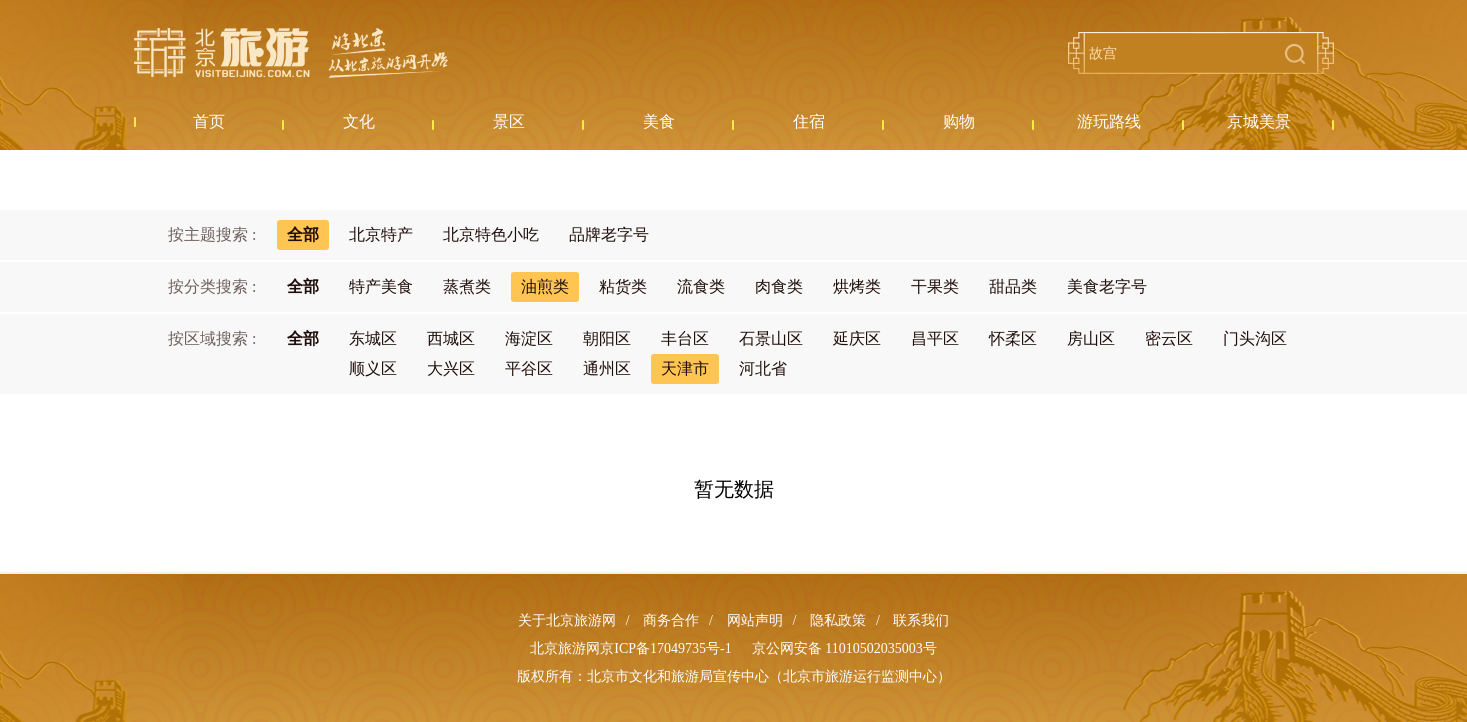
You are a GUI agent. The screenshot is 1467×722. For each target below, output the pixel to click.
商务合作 (671, 620)
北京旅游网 (291, 53)
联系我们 (921, 620)
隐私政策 (838, 620)
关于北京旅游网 (567, 620)
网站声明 (755, 620)
